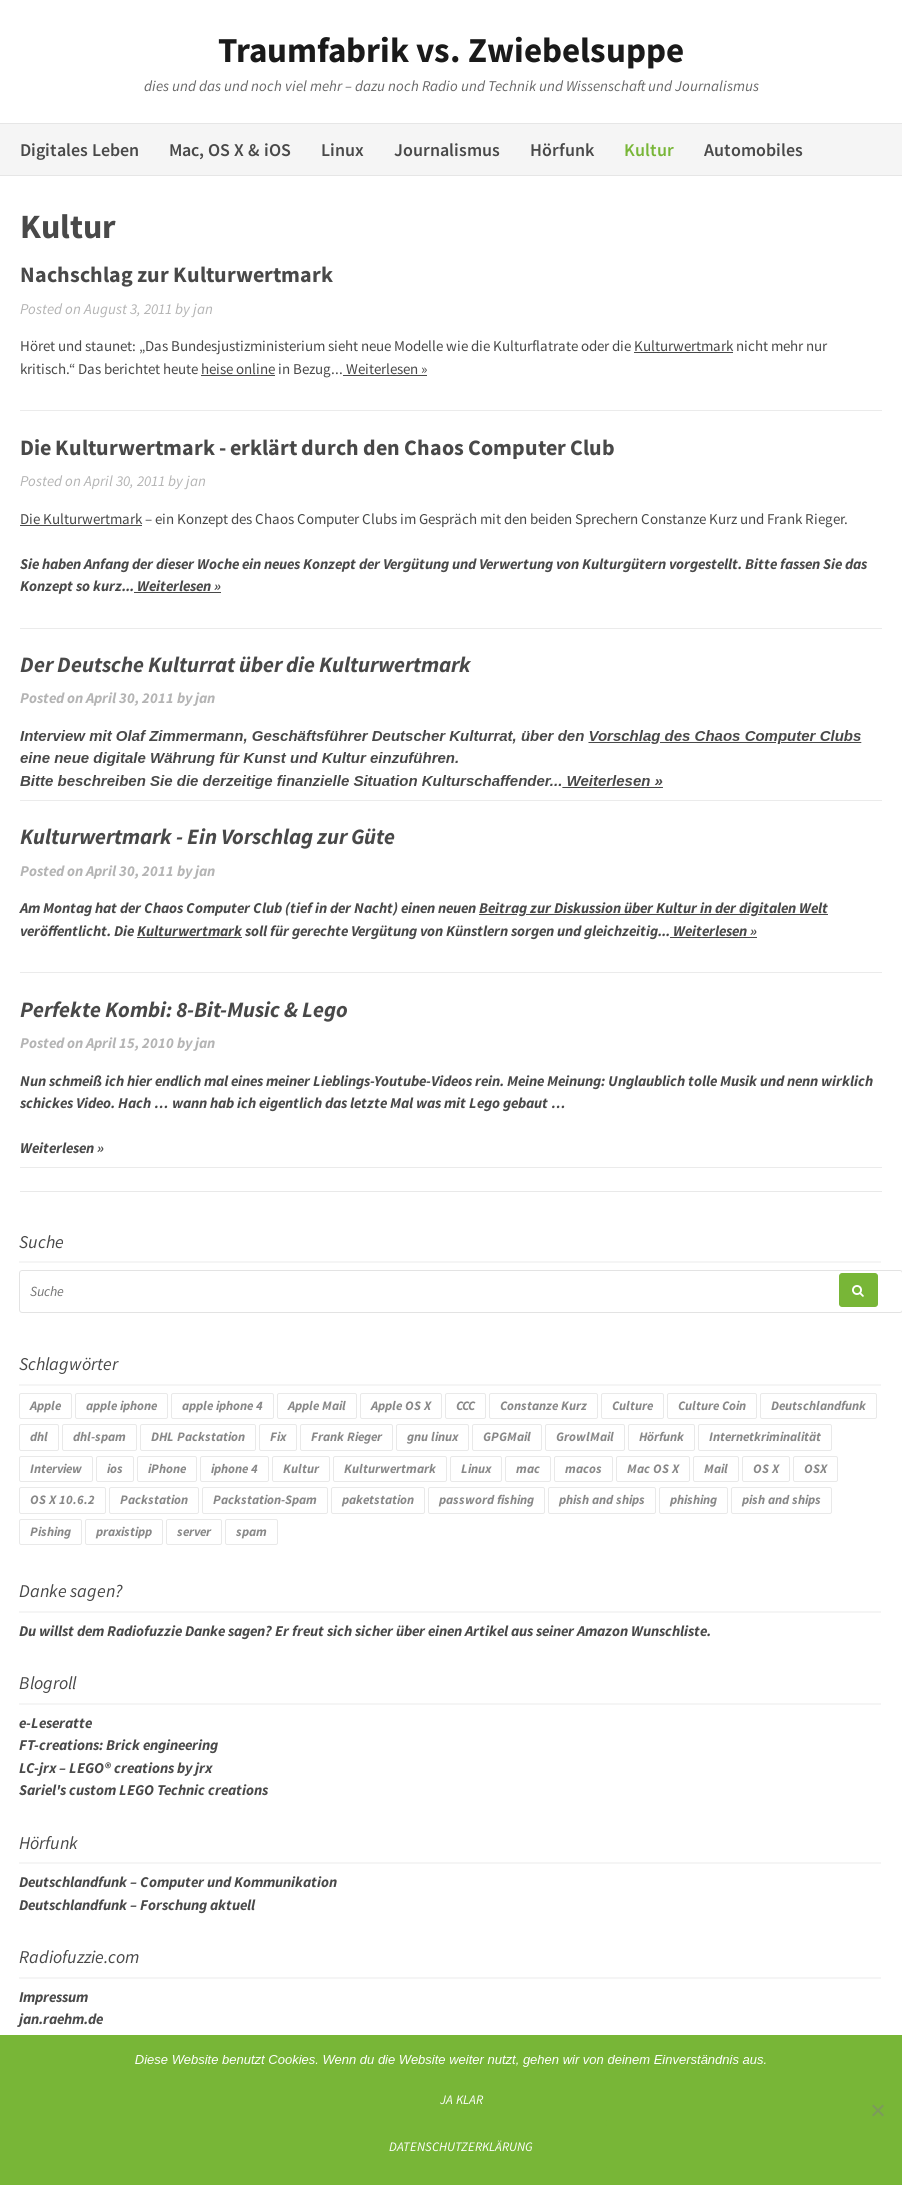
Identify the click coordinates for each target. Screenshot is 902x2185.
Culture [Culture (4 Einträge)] (632, 1405)
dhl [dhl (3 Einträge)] (39, 1436)
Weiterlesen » (385, 368)
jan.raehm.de (61, 2018)
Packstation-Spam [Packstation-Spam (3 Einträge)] (265, 1499)
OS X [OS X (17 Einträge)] (766, 1468)
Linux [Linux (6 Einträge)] (476, 1468)
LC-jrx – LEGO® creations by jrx (115, 1767)
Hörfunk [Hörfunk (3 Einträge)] (661, 1436)
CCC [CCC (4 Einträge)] (465, 1405)
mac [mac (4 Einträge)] (528, 1468)
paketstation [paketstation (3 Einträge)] (378, 1499)
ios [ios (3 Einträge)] (115, 1468)
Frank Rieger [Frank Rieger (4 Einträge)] (346, 1436)
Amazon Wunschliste (642, 1630)
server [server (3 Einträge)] (194, 1531)
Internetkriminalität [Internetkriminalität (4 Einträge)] (765, 1436)
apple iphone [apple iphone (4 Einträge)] (121, 1405)
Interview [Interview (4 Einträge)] (56, 1468)
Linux (342, 149)
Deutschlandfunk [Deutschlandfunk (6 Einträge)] (818, 1405)
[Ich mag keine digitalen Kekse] (877, 2110)
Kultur (649, 149)
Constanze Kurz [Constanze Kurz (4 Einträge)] (543, 1405)
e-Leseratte (55, 1722)
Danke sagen (225, 1630)
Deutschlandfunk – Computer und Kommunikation (178, 1881)
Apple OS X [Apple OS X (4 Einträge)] (401, 1405)
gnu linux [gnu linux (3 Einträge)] (432, 1436)
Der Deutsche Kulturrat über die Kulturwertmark (245, 664)
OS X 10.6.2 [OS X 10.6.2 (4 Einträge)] (62, 1499)
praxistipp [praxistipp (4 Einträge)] (124, 1531)
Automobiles (753, 149)
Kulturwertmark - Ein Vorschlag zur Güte (207, 836)
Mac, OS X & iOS (230, 149)
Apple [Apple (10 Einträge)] (45, 1405)
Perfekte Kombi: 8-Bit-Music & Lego (184, 1009)
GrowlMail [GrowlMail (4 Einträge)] (585, 1436)
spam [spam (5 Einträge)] (251, 1531)
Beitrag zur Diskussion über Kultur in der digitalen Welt (653, 907)
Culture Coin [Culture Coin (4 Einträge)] (712, 1405)
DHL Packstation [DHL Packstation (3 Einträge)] (198, 1436)
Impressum (53, 1996)
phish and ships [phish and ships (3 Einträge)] (602, 1499)
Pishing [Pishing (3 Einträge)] (50, 1531)
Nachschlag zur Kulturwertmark (176, 274)
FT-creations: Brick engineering (118, 1744)
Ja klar (461, 2099)
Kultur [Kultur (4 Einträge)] (301, 1468)
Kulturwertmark (683, 345)
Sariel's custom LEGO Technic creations (143, 1789)
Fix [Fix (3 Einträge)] (278, 1436)
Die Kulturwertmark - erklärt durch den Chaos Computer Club (317, 447)
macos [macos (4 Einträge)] (583, 1468)
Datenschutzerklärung (461, 2146)
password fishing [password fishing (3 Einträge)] (486, 1499)
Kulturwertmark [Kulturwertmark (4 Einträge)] (390, 1468)
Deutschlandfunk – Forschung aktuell (137, 1904)
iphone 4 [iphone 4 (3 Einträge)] (234, 1468)
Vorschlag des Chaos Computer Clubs (724, 735)
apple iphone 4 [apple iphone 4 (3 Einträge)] (222, 1405)
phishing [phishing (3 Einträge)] (693, 1499)
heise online (238, 368)
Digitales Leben (79, 149)
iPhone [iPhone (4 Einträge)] (167, 1468)
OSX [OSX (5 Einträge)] (815, 1468)
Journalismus (447, 149)
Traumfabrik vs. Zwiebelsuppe (451, 50)
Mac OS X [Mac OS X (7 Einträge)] (653, 1468)
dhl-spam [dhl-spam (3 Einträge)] (99, 1436)
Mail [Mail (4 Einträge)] (716, 1468)
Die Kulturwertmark (81, 518)
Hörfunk (562, 149)
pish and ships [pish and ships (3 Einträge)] (781, 1499)
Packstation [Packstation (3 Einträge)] (154, 1499)
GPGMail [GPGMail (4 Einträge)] (507, 1436)
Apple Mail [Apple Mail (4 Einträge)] (317, 1405)
